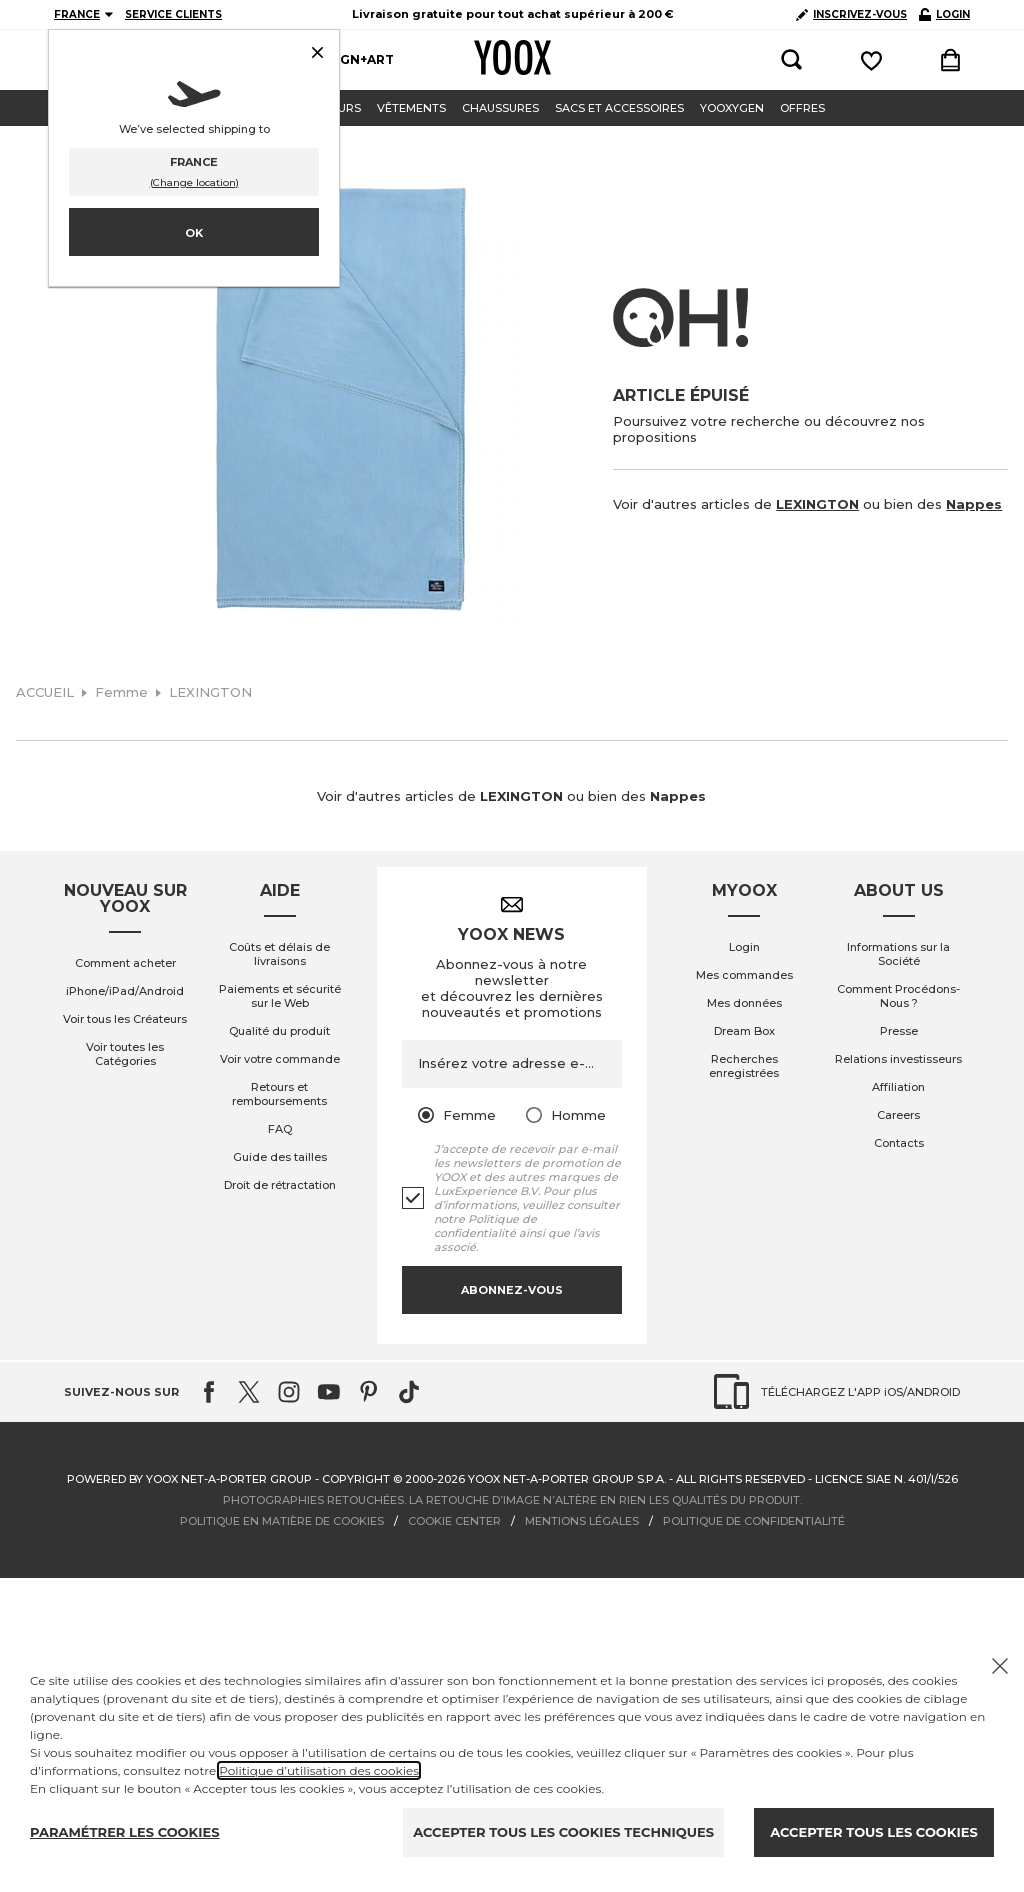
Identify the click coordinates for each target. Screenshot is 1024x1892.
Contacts (899, 1143)
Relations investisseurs (898, 1059)
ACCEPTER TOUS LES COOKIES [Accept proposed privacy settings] (873, 1832)
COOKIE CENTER (454, 1521)
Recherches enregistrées (744, 1066)
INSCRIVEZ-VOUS (851, 14)
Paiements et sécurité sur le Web (280, 996)
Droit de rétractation (280, 1185)
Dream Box (744, 1031)
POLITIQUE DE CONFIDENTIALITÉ (754, 1521)
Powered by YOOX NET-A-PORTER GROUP (189, 1479)
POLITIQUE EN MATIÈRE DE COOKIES (282, 1521)
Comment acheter (125, 963)
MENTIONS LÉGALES (582, 1521)
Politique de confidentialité (485, 1226)
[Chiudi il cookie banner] (1000, 1666)
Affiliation (898, 1087)
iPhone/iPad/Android (125, 991)
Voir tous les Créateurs (125, 1019)
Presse (899, 1031)
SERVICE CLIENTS (173, 14)
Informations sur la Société (898, 954)
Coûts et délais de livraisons (279, 954)
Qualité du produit (279, 1031)
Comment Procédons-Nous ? (898, 996)
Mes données (744, 1003)
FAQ (280, 1129)
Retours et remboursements (279, 1094)
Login (744, 947)
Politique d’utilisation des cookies (319, 1770)
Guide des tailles (280, 1157)
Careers (898, 1115)
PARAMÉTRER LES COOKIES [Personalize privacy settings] (125, 1832)
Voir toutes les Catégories (125, 1054)
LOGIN (944, 14)
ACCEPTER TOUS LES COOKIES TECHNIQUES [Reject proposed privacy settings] (563, 1832)
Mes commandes (744, 975)
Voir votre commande (280, 1059)
